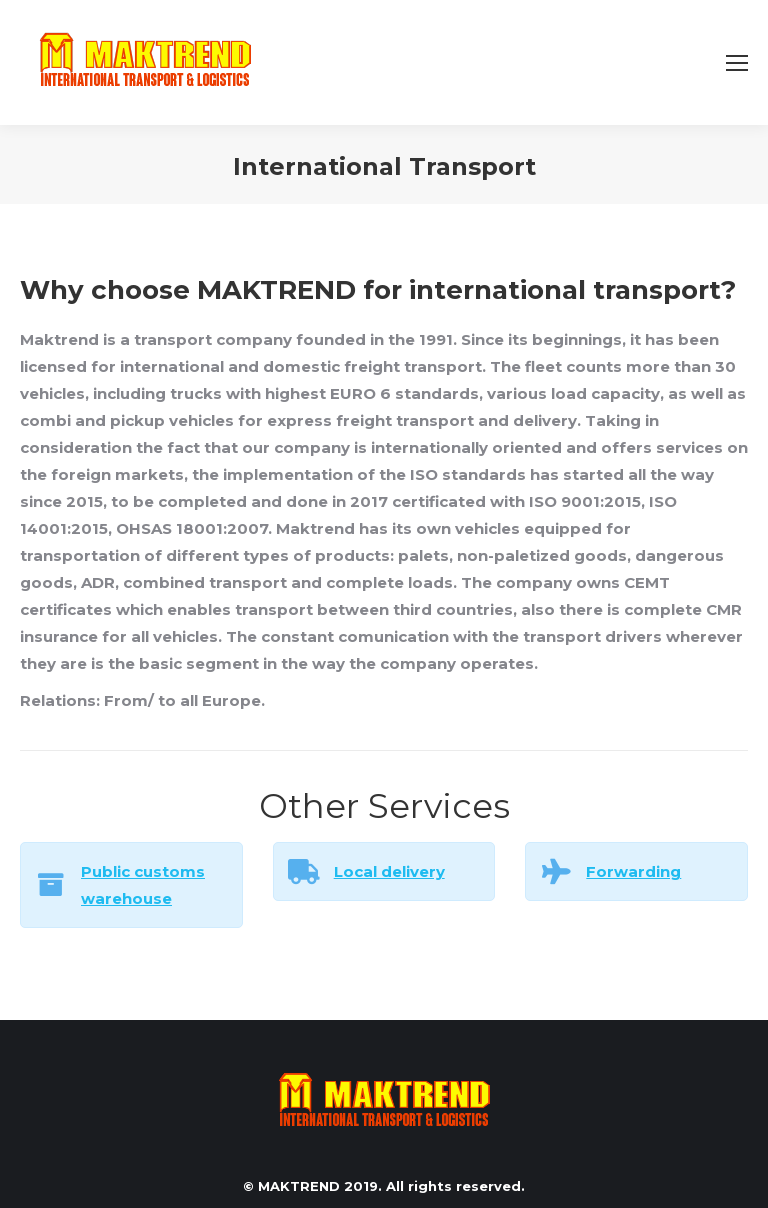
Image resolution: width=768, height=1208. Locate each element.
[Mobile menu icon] (737, 63)
